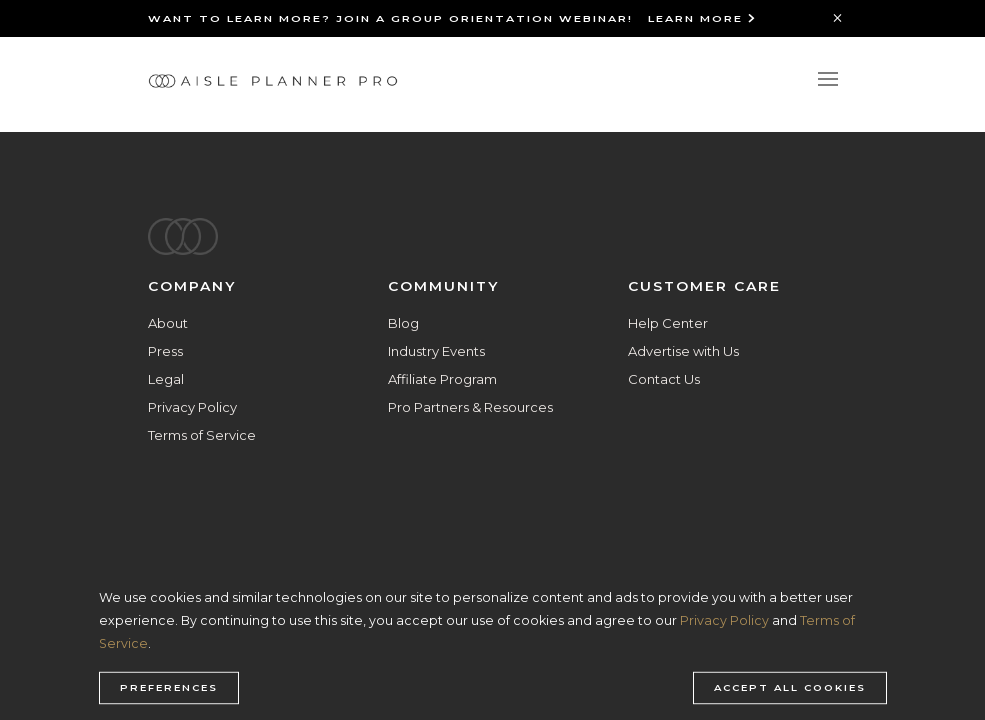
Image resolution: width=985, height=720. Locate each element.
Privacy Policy (192, 407)
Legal (166, 379)
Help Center (668, 323)
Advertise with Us (683, 351)
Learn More (702, 18)
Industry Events (436, 351)
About (168, 323)
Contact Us (664, 379)
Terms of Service (202, 435)
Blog (403, 323)
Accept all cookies (790, 688)
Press (165, 351)
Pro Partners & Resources (470, 407)
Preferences (169, 688)
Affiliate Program (442, 379)
